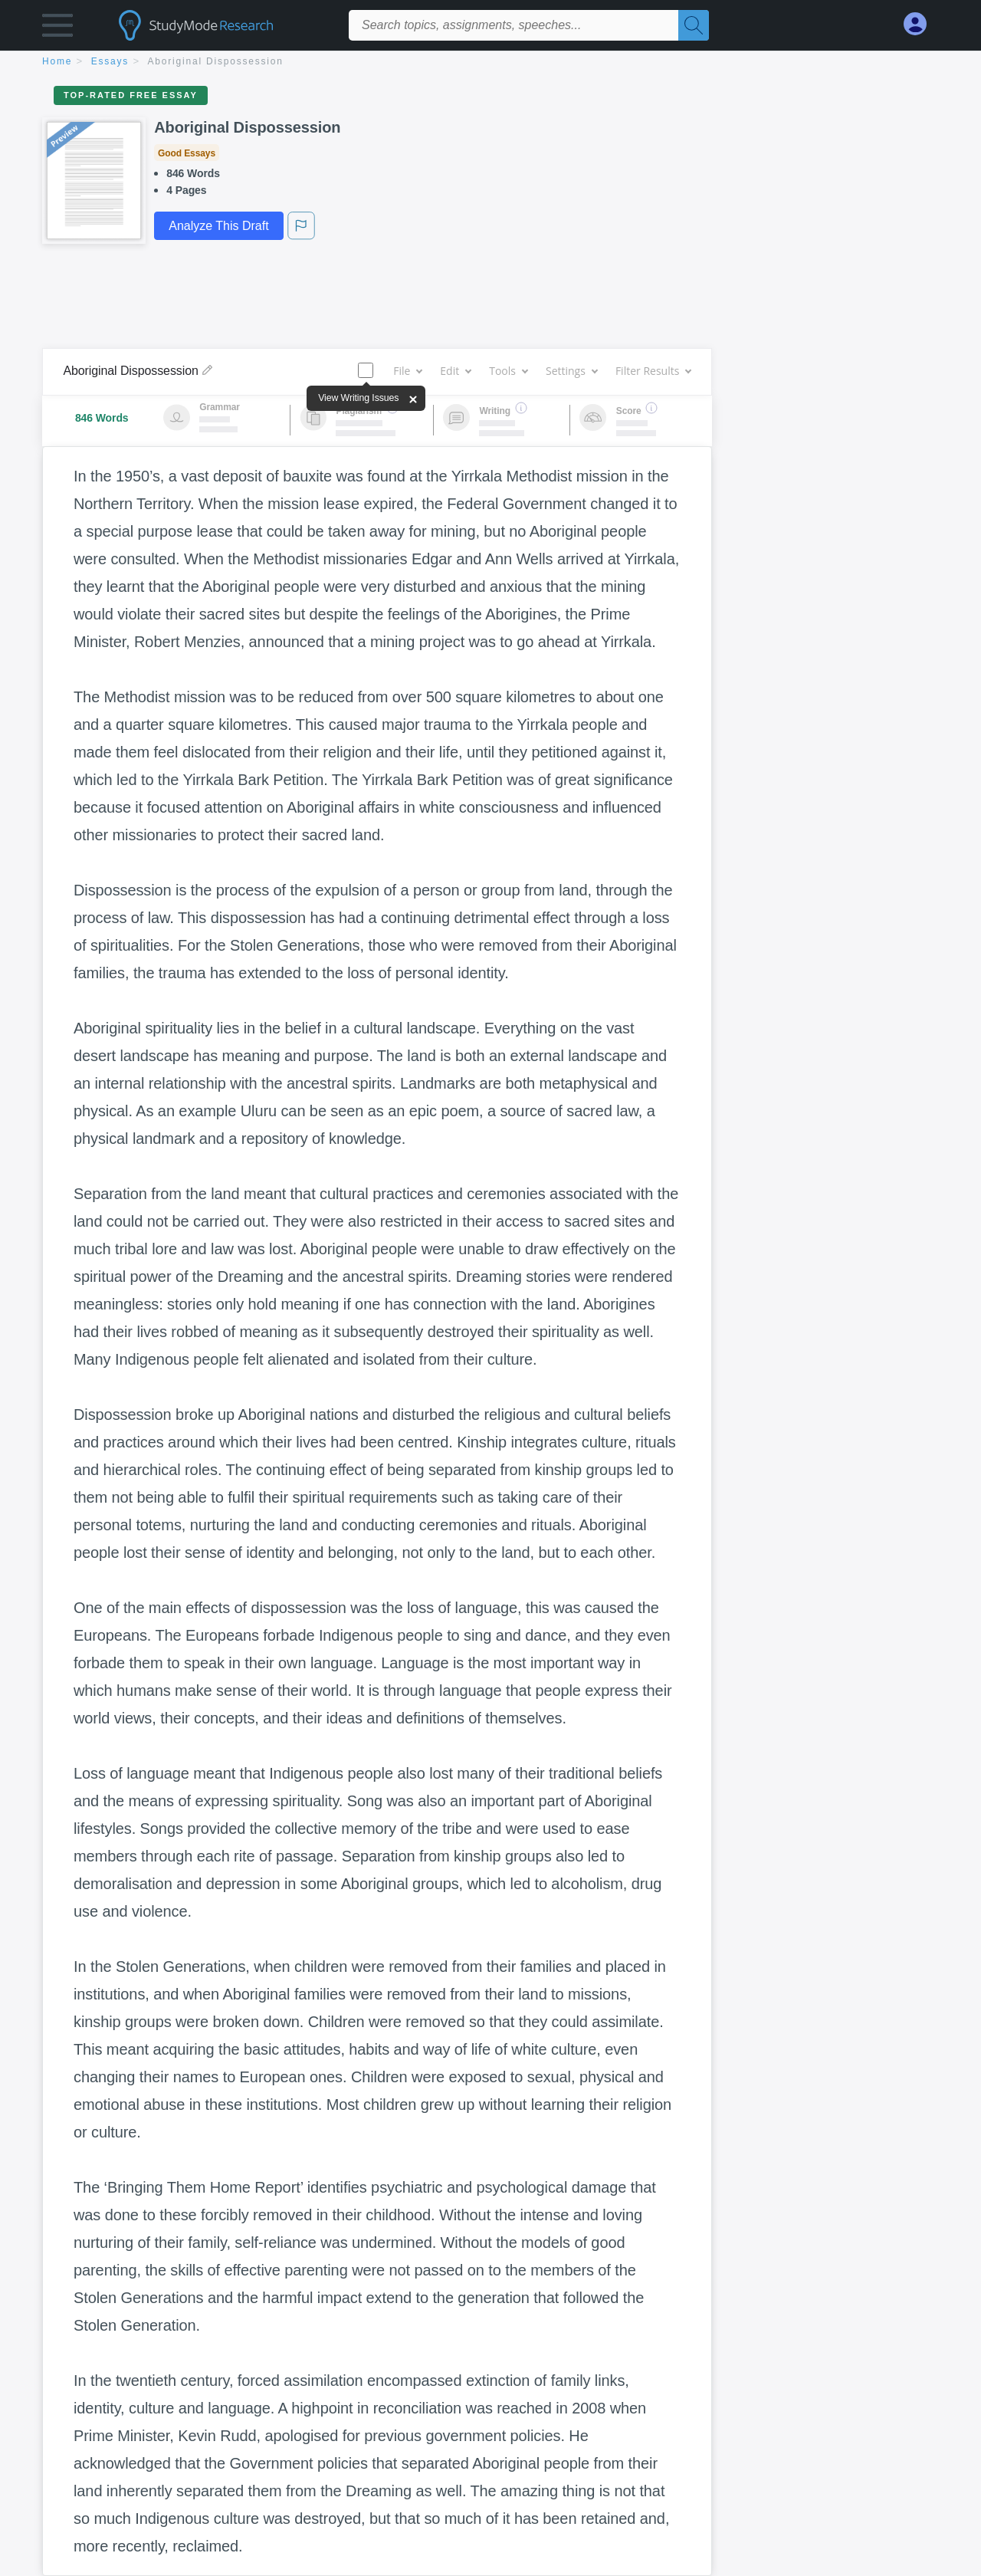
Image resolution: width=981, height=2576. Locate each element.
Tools (508, 370)
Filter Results (653, 370)
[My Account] (921, 24)
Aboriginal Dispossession (216, 61)
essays (110, 61)
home (57, 61)
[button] (57, 28)
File (407, 370)
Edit (455, 370)
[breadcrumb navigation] (490, 62)
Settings (571, 370)
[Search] (693, 25)
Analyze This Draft (218, 225)
